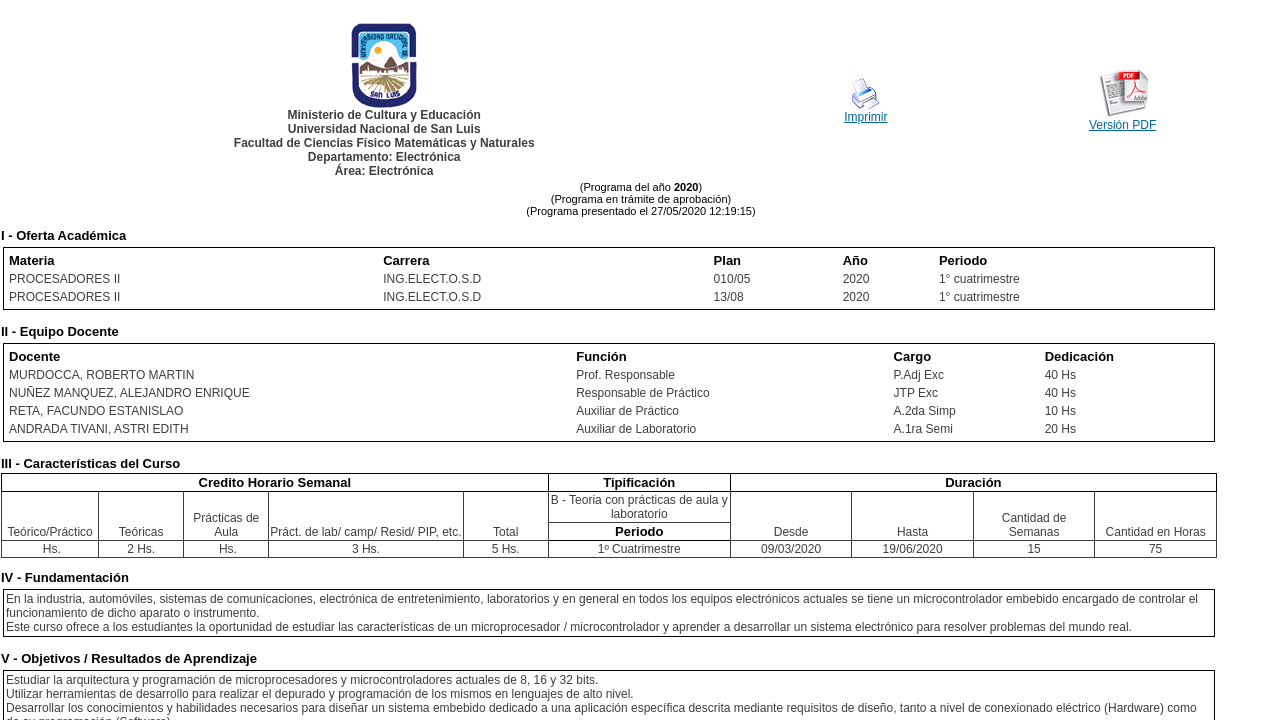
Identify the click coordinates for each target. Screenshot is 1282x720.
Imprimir (865, 117)
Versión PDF (1122, 125)
